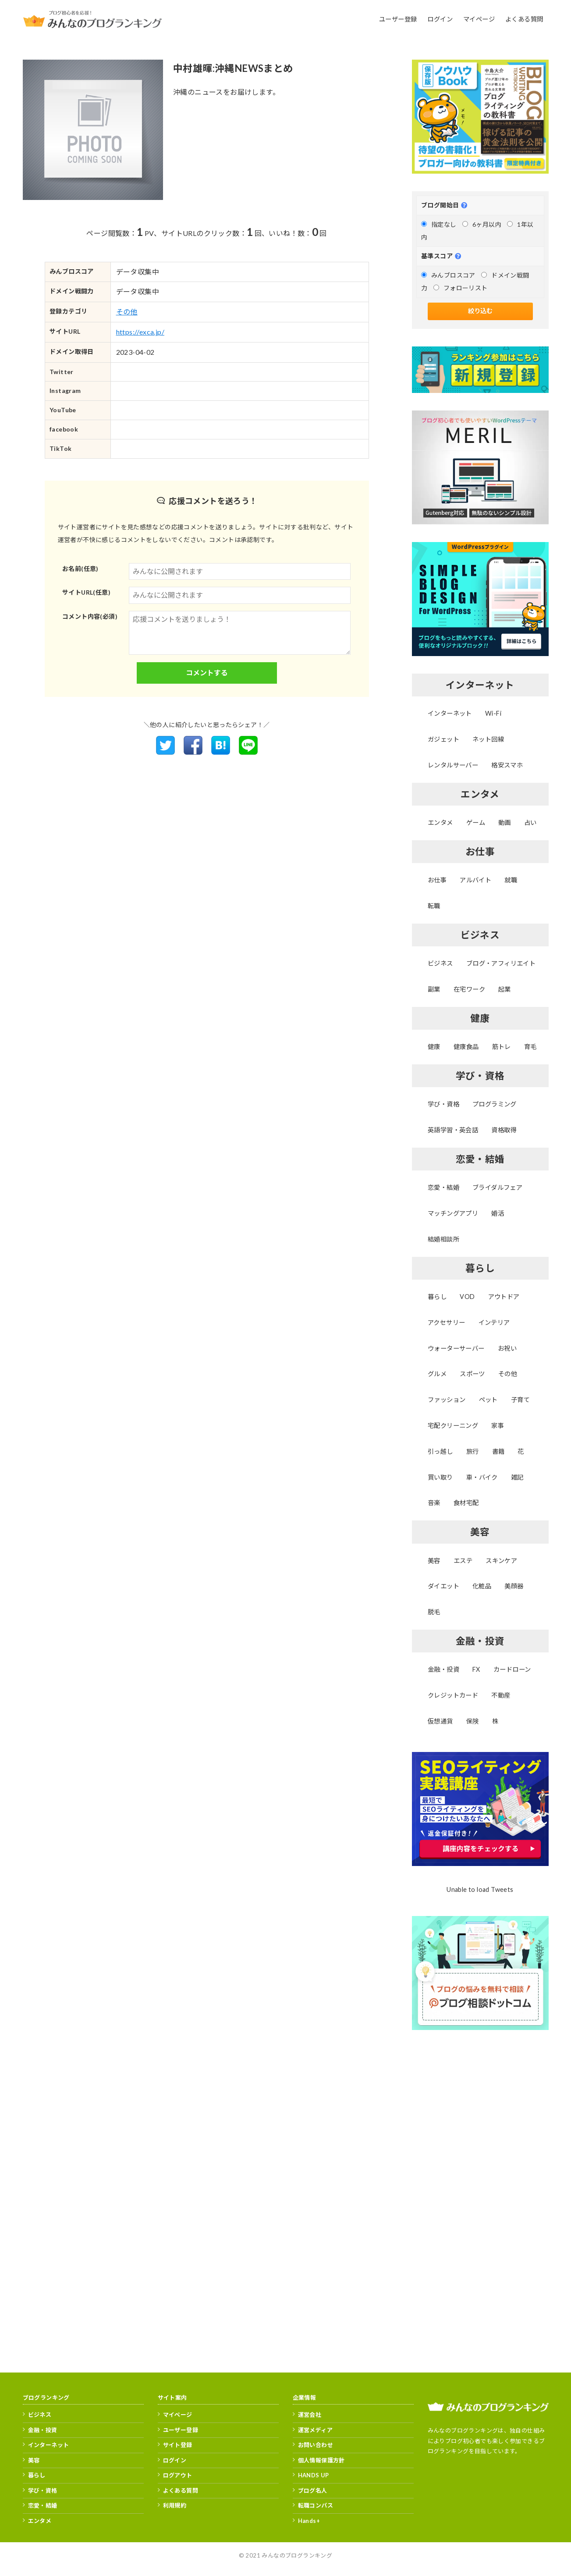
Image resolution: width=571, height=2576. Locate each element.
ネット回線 (488, 739)
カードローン (512, 1669)
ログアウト (177, 2475)
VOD (467, 1296)
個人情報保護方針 (321, 2460)
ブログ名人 (312, 2490)
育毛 (530, 1046)
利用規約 (175, 2505)
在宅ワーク (469, 989)
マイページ (177, 2414)
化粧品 (481, 1586)
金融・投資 (443, 1669)
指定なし (439, 224)
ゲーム (475, 822)
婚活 (497, 1213)
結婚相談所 (443, 1239)
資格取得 (504, 1130)
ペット (488, 1399)
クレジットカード (453, 1695)
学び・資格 (443, 1104)
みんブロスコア (448, 275)
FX (476, 1669)
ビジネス (440, 963)
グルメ (437, 1373)
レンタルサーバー (453, 765)
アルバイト (475, 880)
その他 (127, 311)
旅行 (472, 1451)
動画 (504, 822)
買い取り (440, 1477)
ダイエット (443, 1586)
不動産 (500, 1695)
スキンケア (501, 1560)
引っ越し (440, 1451)
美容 (434, 1560)
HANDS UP (313, 2475)
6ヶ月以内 (481, 224)
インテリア (494, 1322)
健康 (434, 1046)
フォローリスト (460, 288)
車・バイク (482, 1477)
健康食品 (466, 1046)
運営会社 (310, 2414)
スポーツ (472, 1373)
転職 (434, 906)
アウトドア (504, 1296)
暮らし (437, 1296)
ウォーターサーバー (456, 1348)
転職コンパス (315, 2505)
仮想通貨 (440, 1721)
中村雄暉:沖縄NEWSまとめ (233, 68)
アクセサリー (446, 1322)
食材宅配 (466, 1502)
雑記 (517, 1477)
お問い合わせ (315, 2444)
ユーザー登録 (180, 2429)
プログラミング (494, 1104)
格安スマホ (507, 765)
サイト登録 (177, 2444)
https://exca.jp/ (140, 332)
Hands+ (309, 2520)
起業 (504, 989)
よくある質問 (180, 2490)
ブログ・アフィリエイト (501, 963)
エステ (463, 1560)
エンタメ (440, 822)
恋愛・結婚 (443, 1187)
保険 (472, 1721)
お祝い (507, 1348)
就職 (510, 880)
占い (530, 822)
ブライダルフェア (497, 1187)
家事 (497, 1425)
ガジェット (443, 739)
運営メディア (315, 2429)
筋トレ (501, 1046)
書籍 (498, 1451)
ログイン (175, 2460)
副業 (434, 989)
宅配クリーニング (453, 1425)
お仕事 (437, 880)
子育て (520, 1399)
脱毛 (434, 1612)
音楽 (434, 1502)
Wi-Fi (493, 713)
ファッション (446, 1399)
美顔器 (513, 1586)
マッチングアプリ (453, 1213)
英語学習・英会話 (453, 1130)
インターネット (450, 713)
